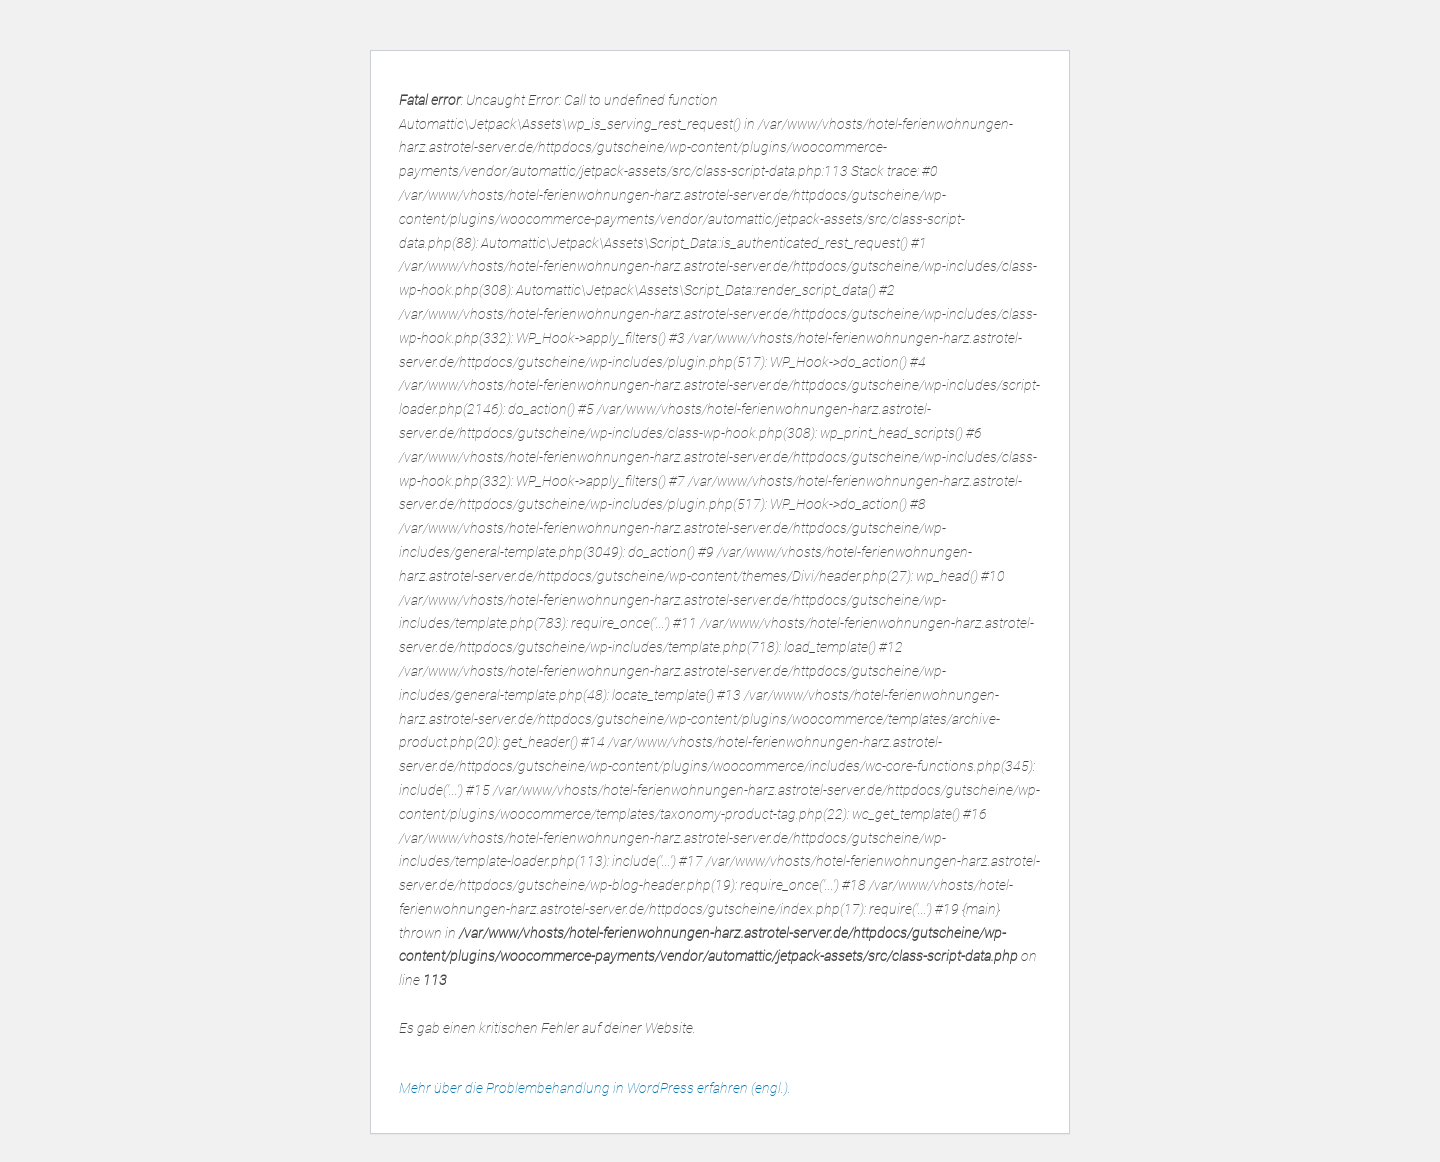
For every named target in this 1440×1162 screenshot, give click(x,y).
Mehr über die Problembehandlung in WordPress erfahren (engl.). (595, 1088)
